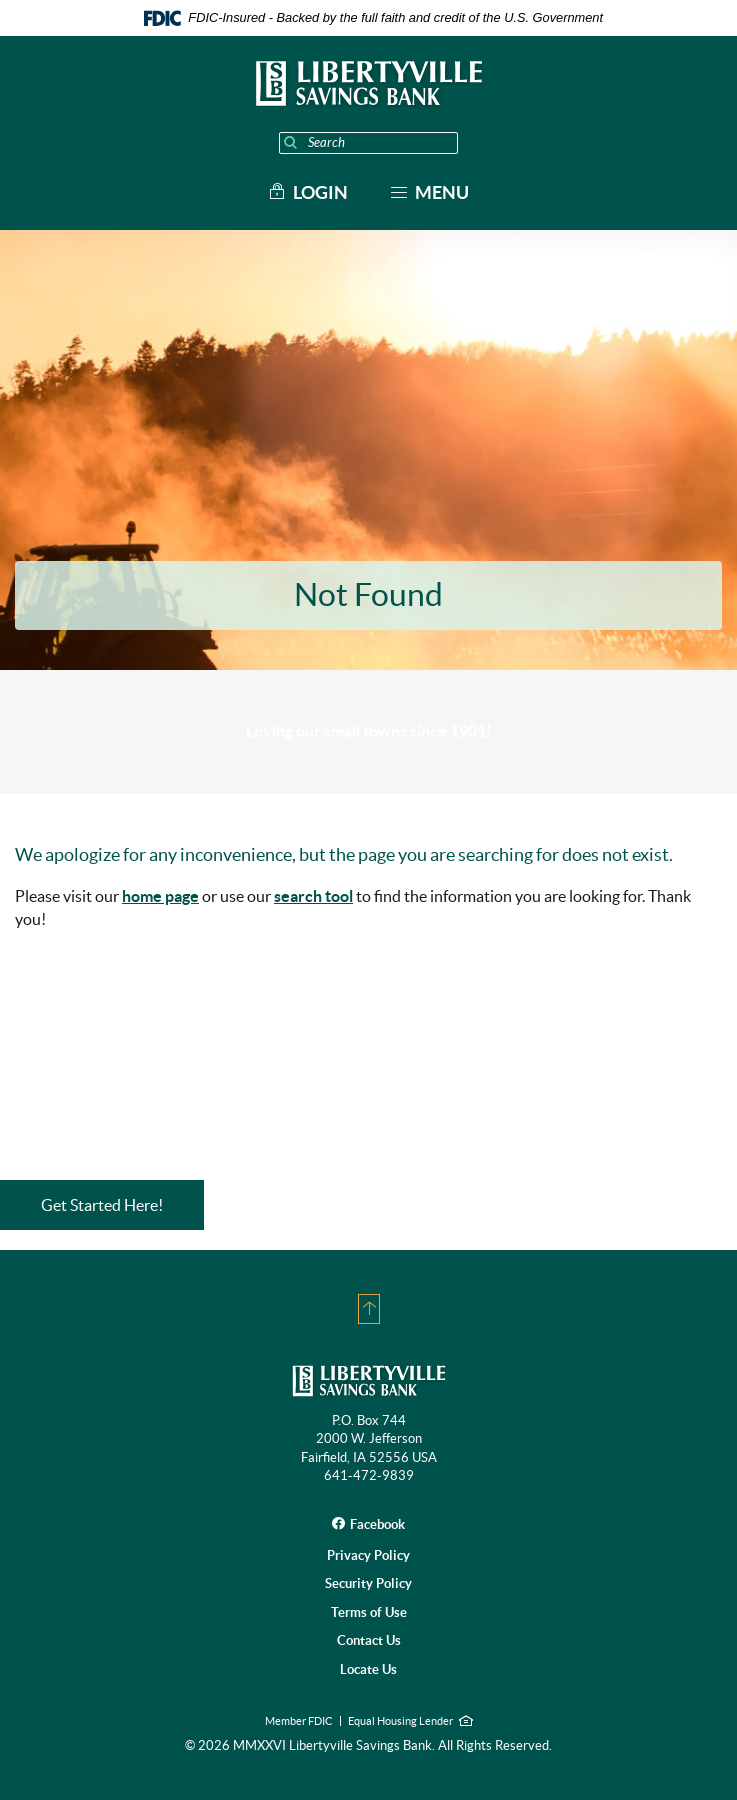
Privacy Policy (368, 1555)
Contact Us (369, 1640)
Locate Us (368, 1669)
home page (160, 896)
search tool (313, 896)
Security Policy (368, 1583)
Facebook (377, 1524)
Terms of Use (369, 1612)
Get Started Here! (102, 1205)
